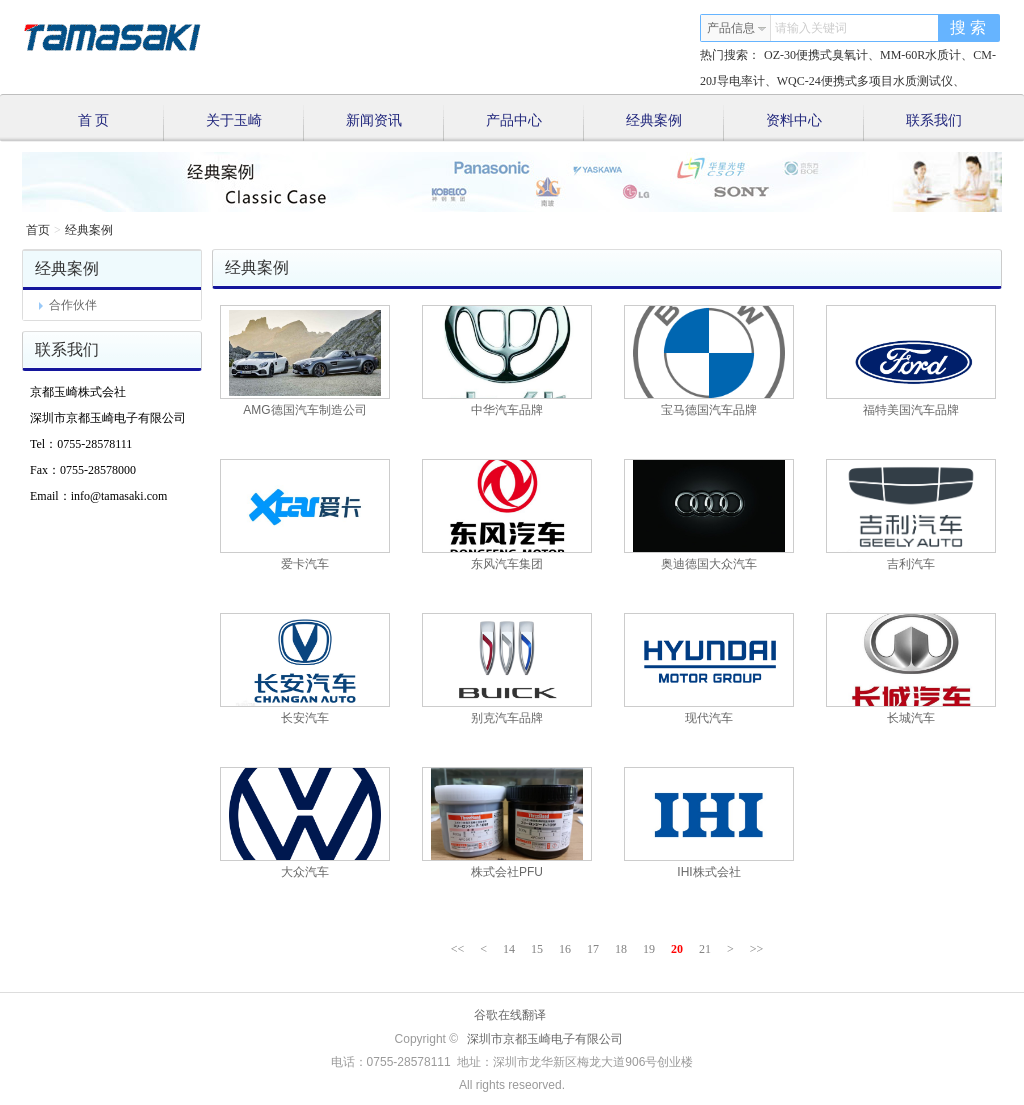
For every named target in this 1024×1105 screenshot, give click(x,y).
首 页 (121, 123)
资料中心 (815, 123)
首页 (38, 230)
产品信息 (737, 28)
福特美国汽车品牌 (911, 410)
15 (537, 949)
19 (649, 949)
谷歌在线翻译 (510, 1015)
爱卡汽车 (305, 564)
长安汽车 (305, 718)
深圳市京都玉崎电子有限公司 (545, 1039)
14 (509, 949)
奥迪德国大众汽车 (709, 564)
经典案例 (675, 123)
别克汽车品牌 (507, 718)
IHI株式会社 (708, 872)
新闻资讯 (395, 123)
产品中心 (535, 123)
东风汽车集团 (507, 564)
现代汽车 (709, 718)
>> (757, 949)
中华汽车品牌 (507, 410)
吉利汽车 (911, 564)
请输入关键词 (811, 28)
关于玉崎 (255, 123)
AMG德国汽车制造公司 (304, 410)
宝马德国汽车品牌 (709, 410)
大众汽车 (305, 872)
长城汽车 (911, 718)
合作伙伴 (68, 305)
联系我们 (934, 120)
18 (621, 949)
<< (458, 949)
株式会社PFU (507, 872)
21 (705, 949)
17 (593, 949)
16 (565, 949)
